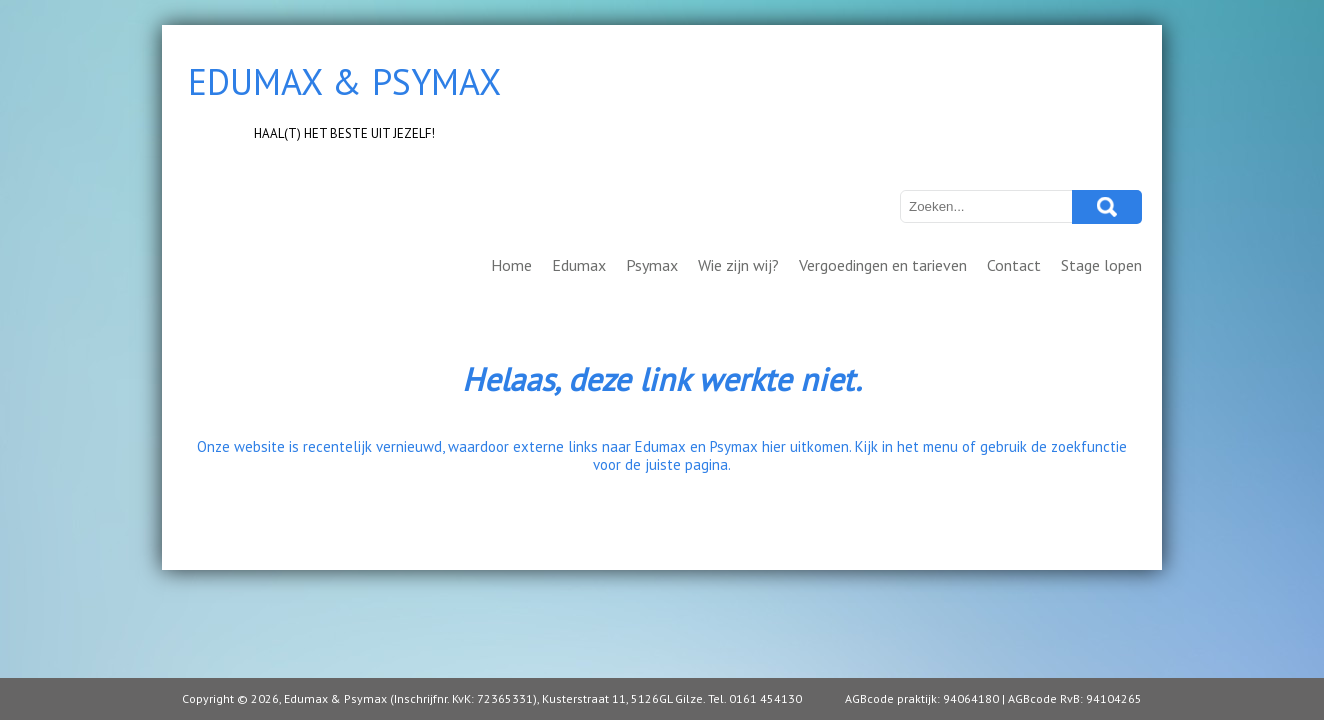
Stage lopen (1101, 265)
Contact (1014, 265)
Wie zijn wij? (738, 265)
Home (511, 265)
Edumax (579, 265)
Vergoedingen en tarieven (883, 265)
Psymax (652, 265)
